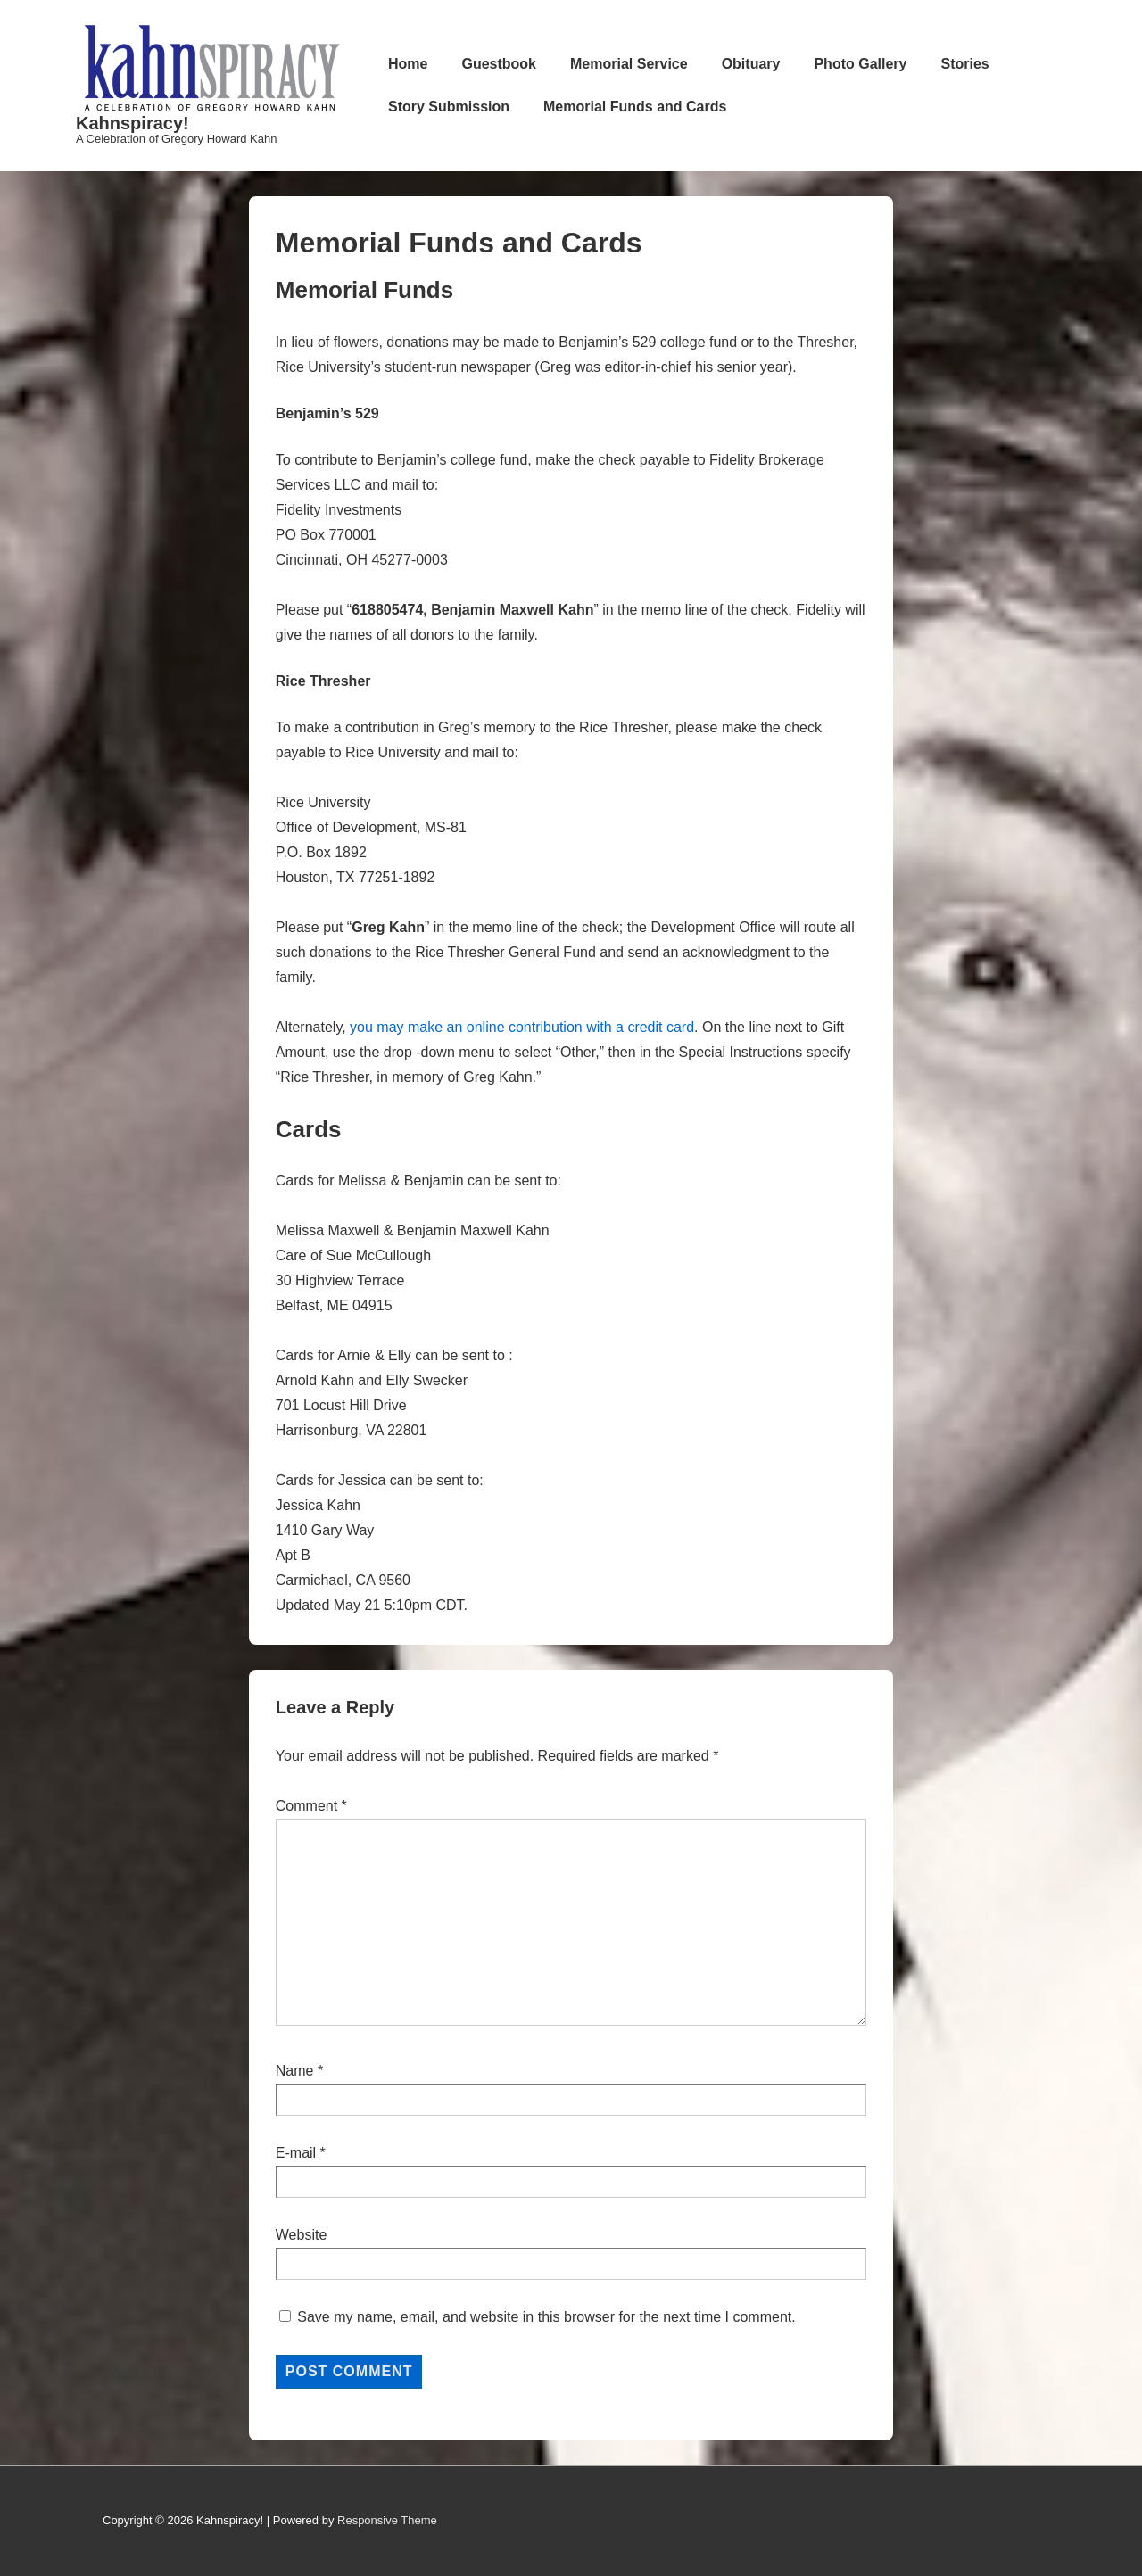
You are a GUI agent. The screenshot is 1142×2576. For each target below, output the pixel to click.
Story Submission (448, 106)
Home (407, 63)
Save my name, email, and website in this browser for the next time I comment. (546, 2316)
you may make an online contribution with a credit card (522, 1027)
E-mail (296, 2152)
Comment (311, 1805)
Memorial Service (629, 63)
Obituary (751, 63)
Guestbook (498, 63)
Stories (964, 63)
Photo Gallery (860, 63)
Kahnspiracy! (132, 123)
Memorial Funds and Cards (634, 106)
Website (301, 2234)
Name (295, 2070)
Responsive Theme (387, 2520)
